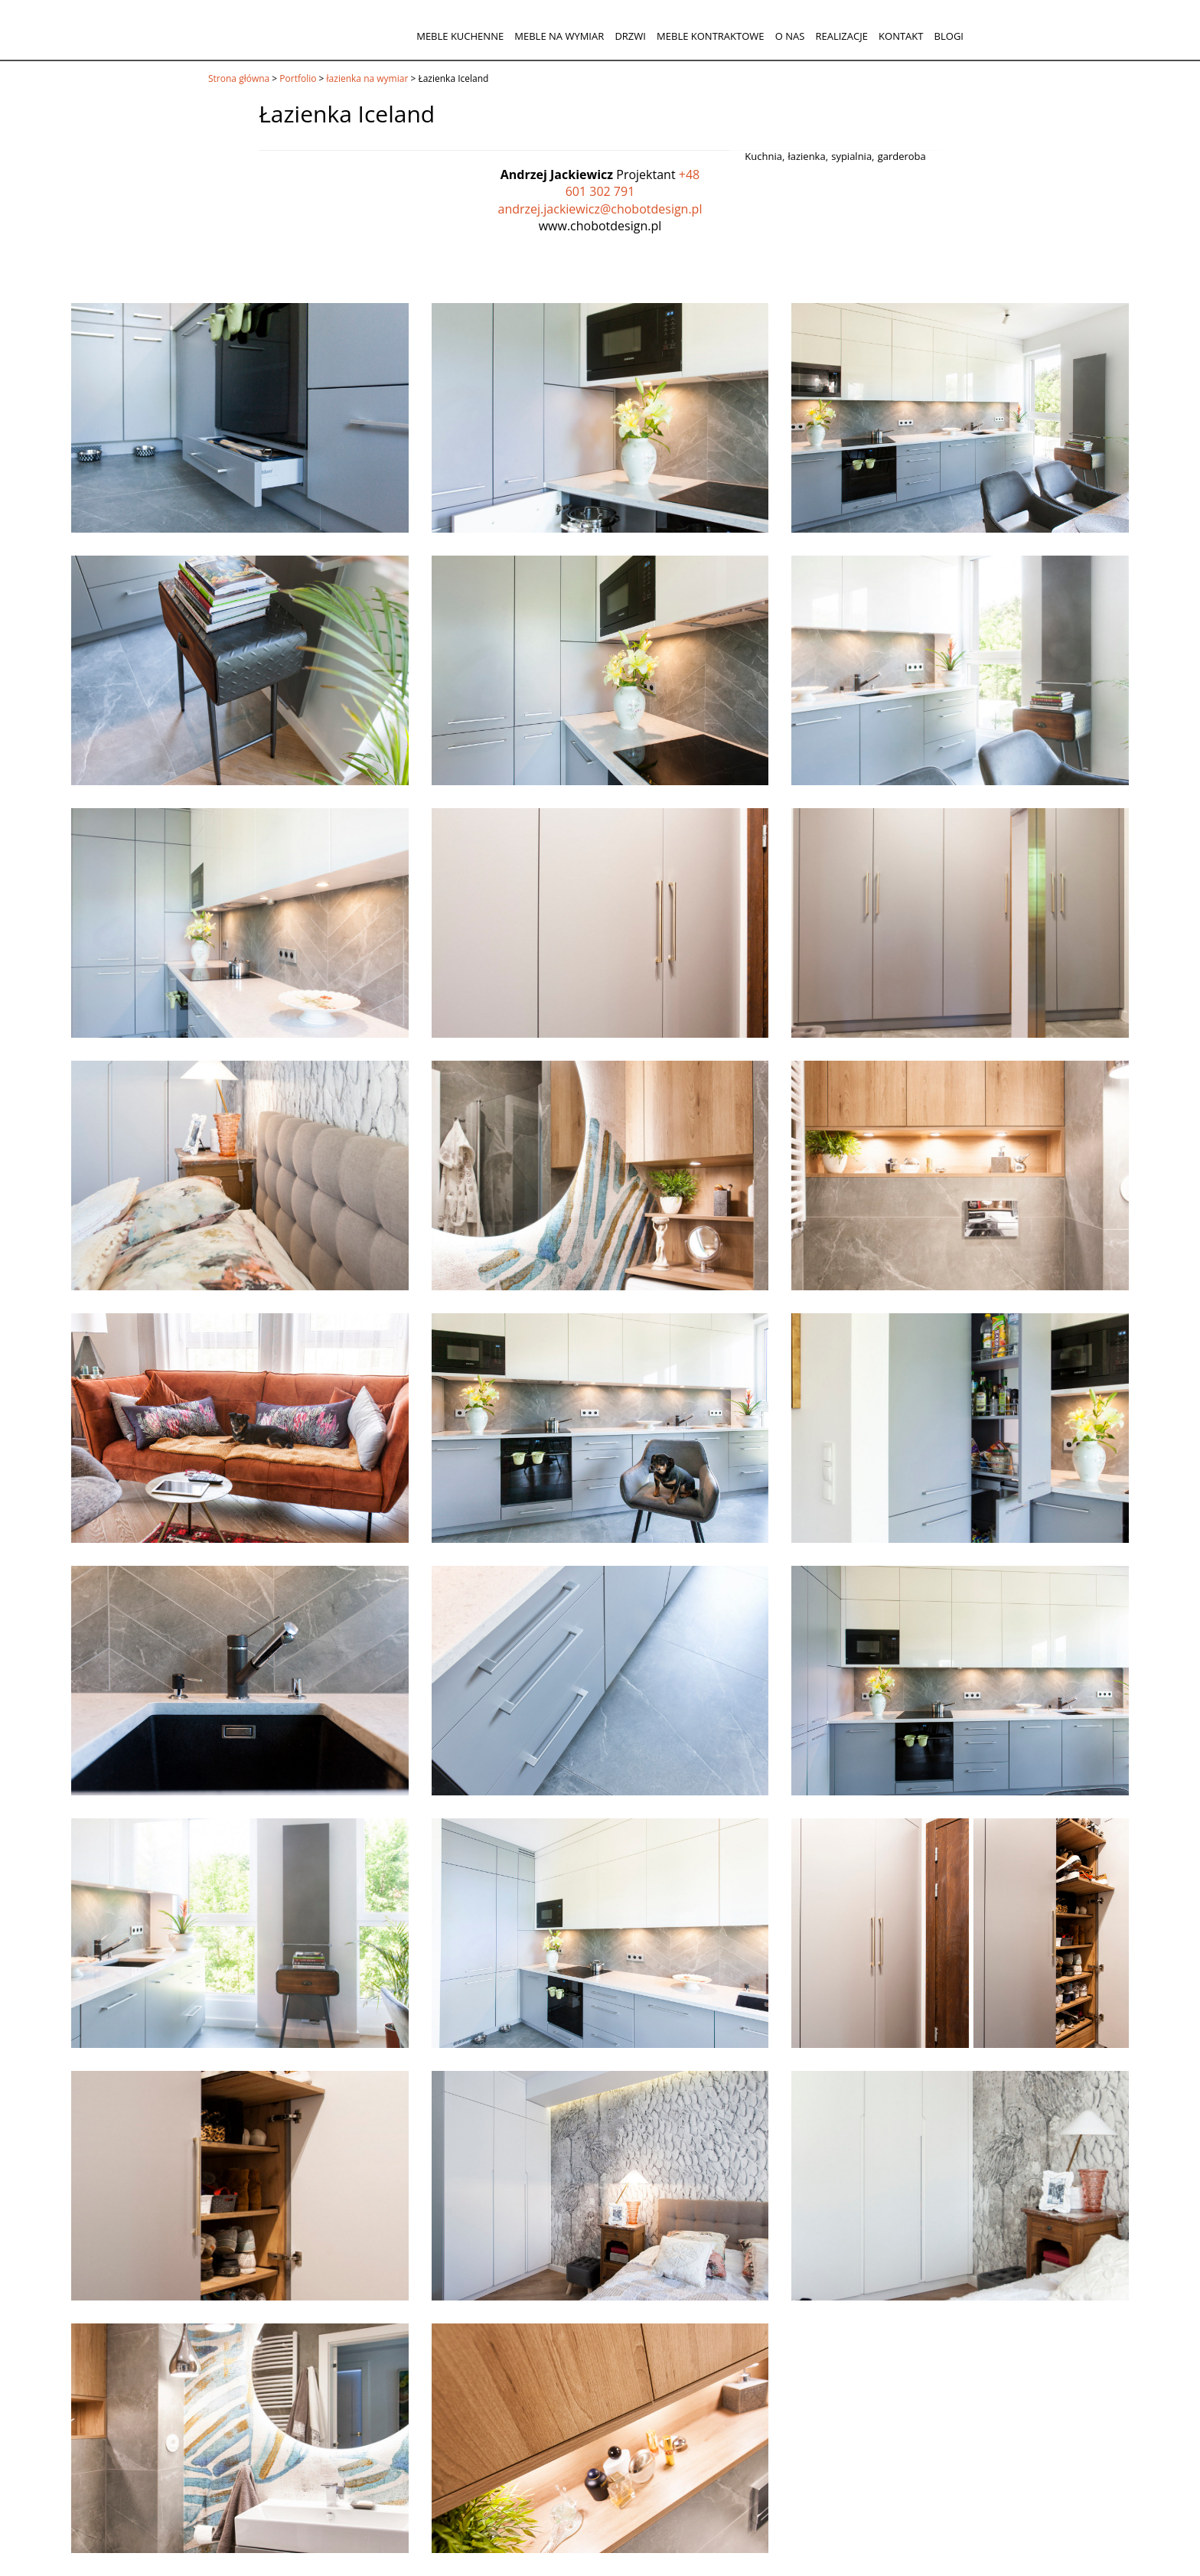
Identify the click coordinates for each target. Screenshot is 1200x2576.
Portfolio (297, 78)
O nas (790, 36)
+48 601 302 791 (633, 183)
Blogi (949, 36)
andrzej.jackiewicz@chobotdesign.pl (600, 209)
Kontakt (901, 36)
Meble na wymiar (559, 36)
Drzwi (630, 36)
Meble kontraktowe (710, 36)
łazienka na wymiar (368, 78)
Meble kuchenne (460, 36)
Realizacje (841, 36)
